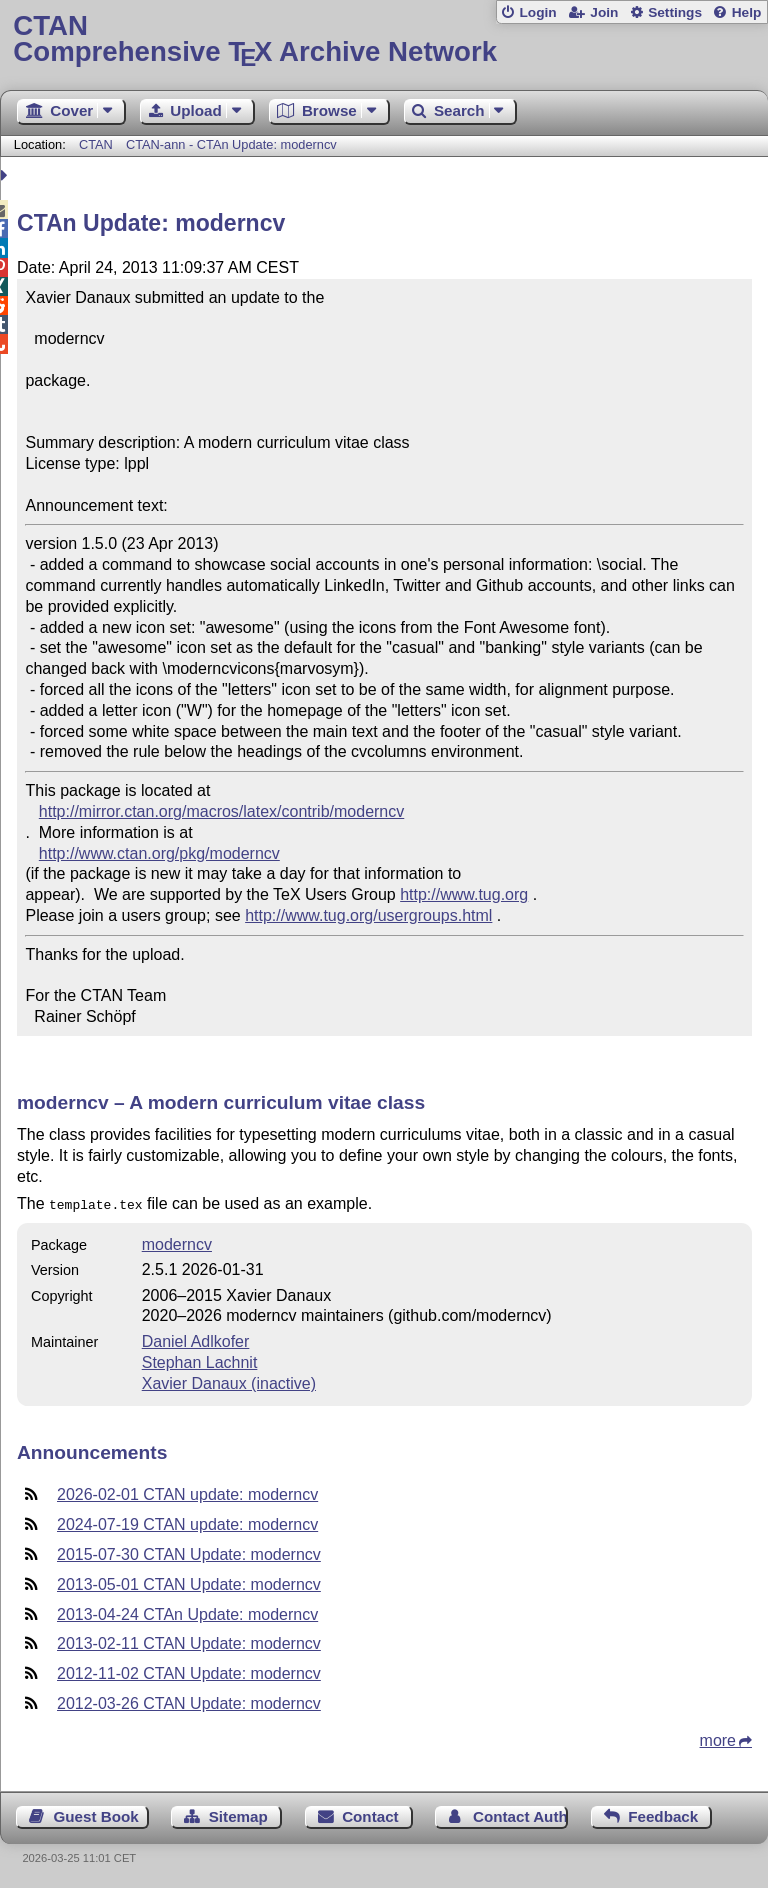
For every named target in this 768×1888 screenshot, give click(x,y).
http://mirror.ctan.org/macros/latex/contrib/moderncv (221, 811)
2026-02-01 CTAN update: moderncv (187, 1492)
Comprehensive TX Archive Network (383, 39)
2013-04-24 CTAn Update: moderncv (187, 1612)
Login (537, 12)
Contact (370, 1814)
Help (747, 12)
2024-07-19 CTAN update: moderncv (187, 1522)
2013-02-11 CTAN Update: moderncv (189, 1641)
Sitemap (238, 1814)
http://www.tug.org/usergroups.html (368, 915)
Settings (675, 12)
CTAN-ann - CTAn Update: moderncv (231, 144)
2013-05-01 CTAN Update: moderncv (189, 1582)
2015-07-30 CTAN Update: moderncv (189, 1552)
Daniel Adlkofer (196, 1339)
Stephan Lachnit (200, 1360)
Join (604, 12)
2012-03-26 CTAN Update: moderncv (189, 1701)
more (718, 1738)
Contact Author (520, 1814)
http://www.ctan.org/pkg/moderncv (159, 853)
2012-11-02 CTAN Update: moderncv (189, 1671)
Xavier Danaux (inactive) (229, 1381)
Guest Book (96, 1814)
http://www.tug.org (464, 894)
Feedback (663, 1814)
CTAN (96, 144)
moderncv (177, 1242)
